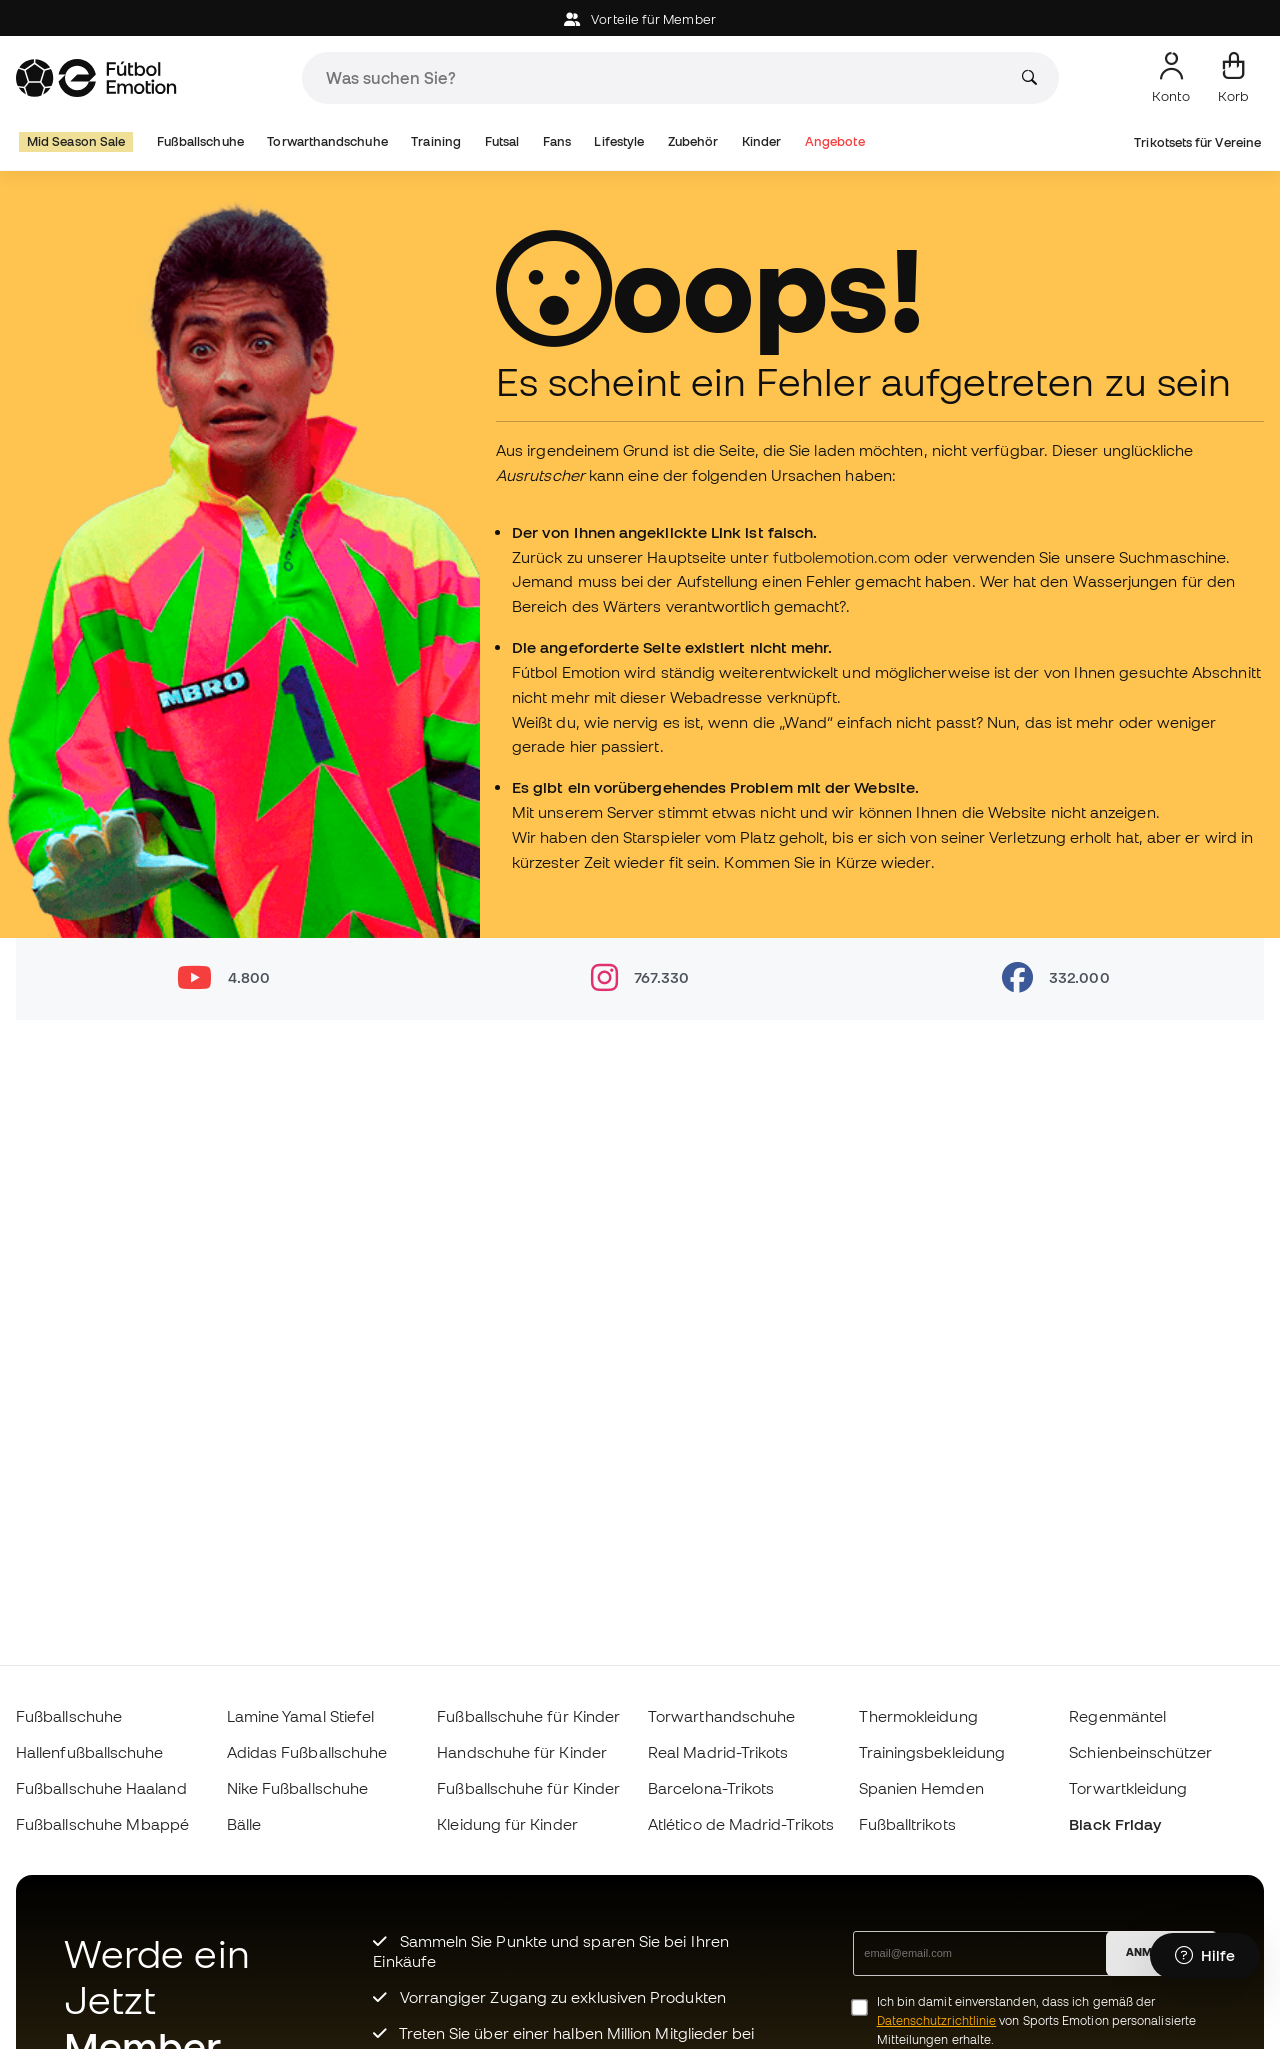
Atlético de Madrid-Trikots (741, 1824)
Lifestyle (619, 141)
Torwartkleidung (1128, 1788)
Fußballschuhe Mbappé (103, 1824)
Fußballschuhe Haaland (101, 1788)
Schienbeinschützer (1140, 1752)
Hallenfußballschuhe (89, 1752)
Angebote (835, 141)
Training (436, 141)
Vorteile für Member (640, 19)
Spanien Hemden (921, 1788)
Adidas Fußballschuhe (307, 1752)
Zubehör (693, 141)
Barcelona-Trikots (711, 1788)
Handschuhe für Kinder (522, 1752)
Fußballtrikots (907, 1824)
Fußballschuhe (200, 141)
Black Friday (1115, 1824)
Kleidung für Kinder (507, 1824)
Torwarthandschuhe (327, 141)
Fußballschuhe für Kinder (528, 1716)
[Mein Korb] (1233, 78)
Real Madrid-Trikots (718, 1752)
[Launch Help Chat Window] (1205, 1956)
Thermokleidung (918, 1716)
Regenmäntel (1117, 1716)
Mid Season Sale (76, 141)
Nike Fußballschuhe (297, 1788)
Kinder (761, 141)
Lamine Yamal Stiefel (301, 1716)
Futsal (502, 141)
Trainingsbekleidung (932, 1752)
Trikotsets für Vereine (1197, 142)
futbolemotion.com (843, 557)
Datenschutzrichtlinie (937, 2020)
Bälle (244, 1824)
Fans (557, 141)
